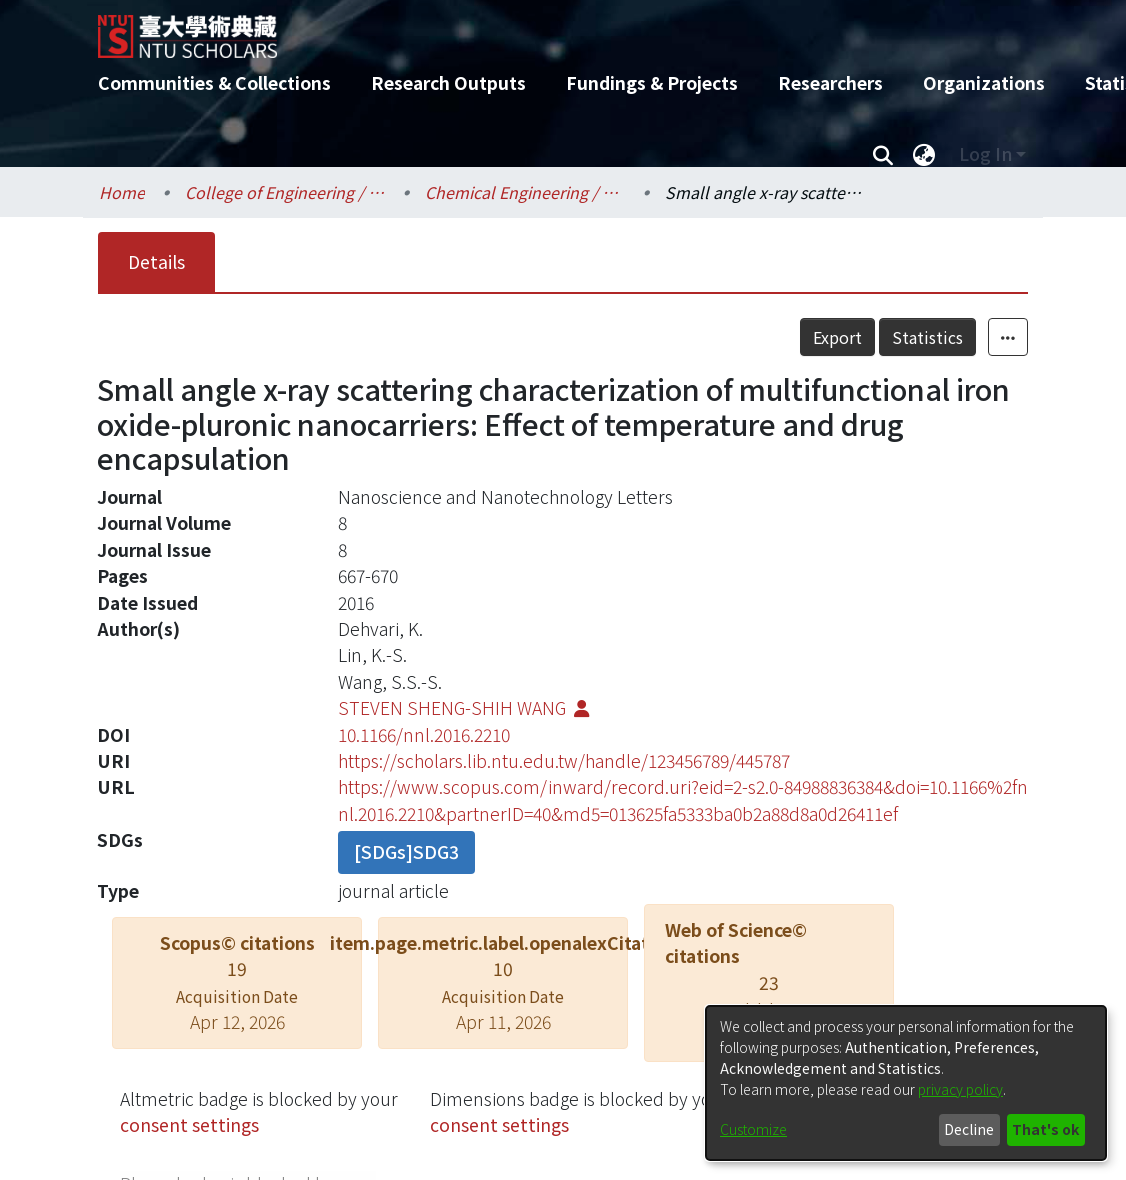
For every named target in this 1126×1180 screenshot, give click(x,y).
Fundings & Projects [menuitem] (652, 82)
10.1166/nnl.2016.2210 (424, 734)
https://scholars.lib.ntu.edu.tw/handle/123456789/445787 (564, 760)
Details (156, 261)
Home (122, 192)
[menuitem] (924, 154)
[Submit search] (882, 154)
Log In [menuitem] (985, 153)
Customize (753, 1129)
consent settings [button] (189, 1124)
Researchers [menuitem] (830, 82)
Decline (969, 1129)
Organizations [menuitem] (984, 82)
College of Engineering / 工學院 (285, 192)
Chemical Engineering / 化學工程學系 (525, 192)
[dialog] (906, 1083)
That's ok (1045, 1129)
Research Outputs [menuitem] (448, 82)
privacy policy (960, 1089)
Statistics (927, 337)
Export (837, 337)
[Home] (545, 29)
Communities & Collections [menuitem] (214, 82)
